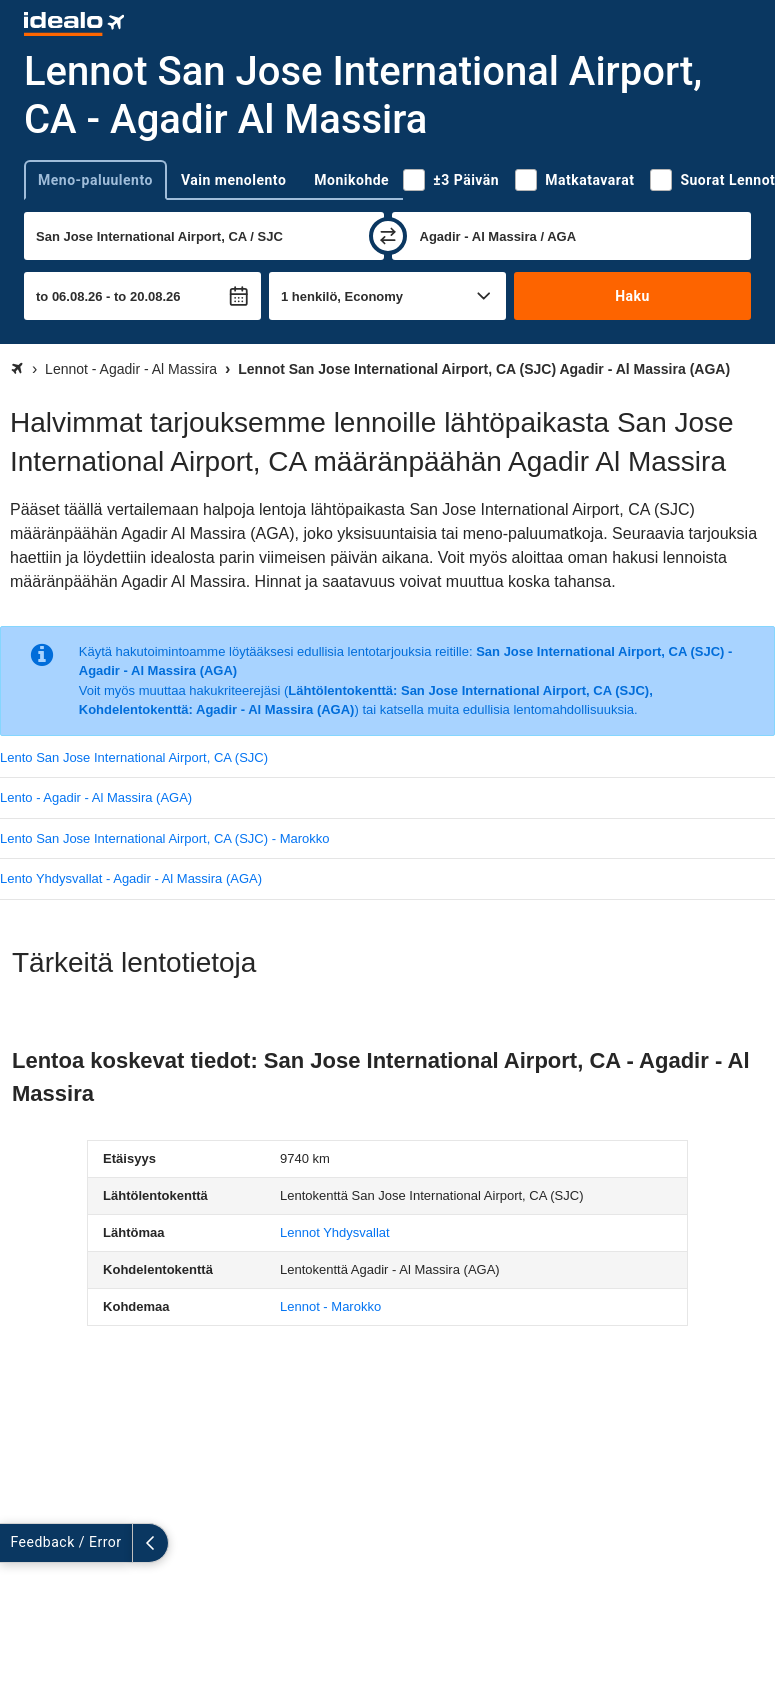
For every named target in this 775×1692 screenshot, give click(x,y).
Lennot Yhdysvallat (335, 1232)
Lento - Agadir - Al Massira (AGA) (96, 797)
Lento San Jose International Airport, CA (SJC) (134, 757)
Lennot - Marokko (330, 1306)
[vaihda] (388, 236)
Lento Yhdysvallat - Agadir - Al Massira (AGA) (131, 878)
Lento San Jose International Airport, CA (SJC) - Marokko (165, 838)
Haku (632, 296)
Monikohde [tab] (351, 180)
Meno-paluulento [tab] (95, 180)
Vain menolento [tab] (233, 180)
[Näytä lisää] (18, 1543)
